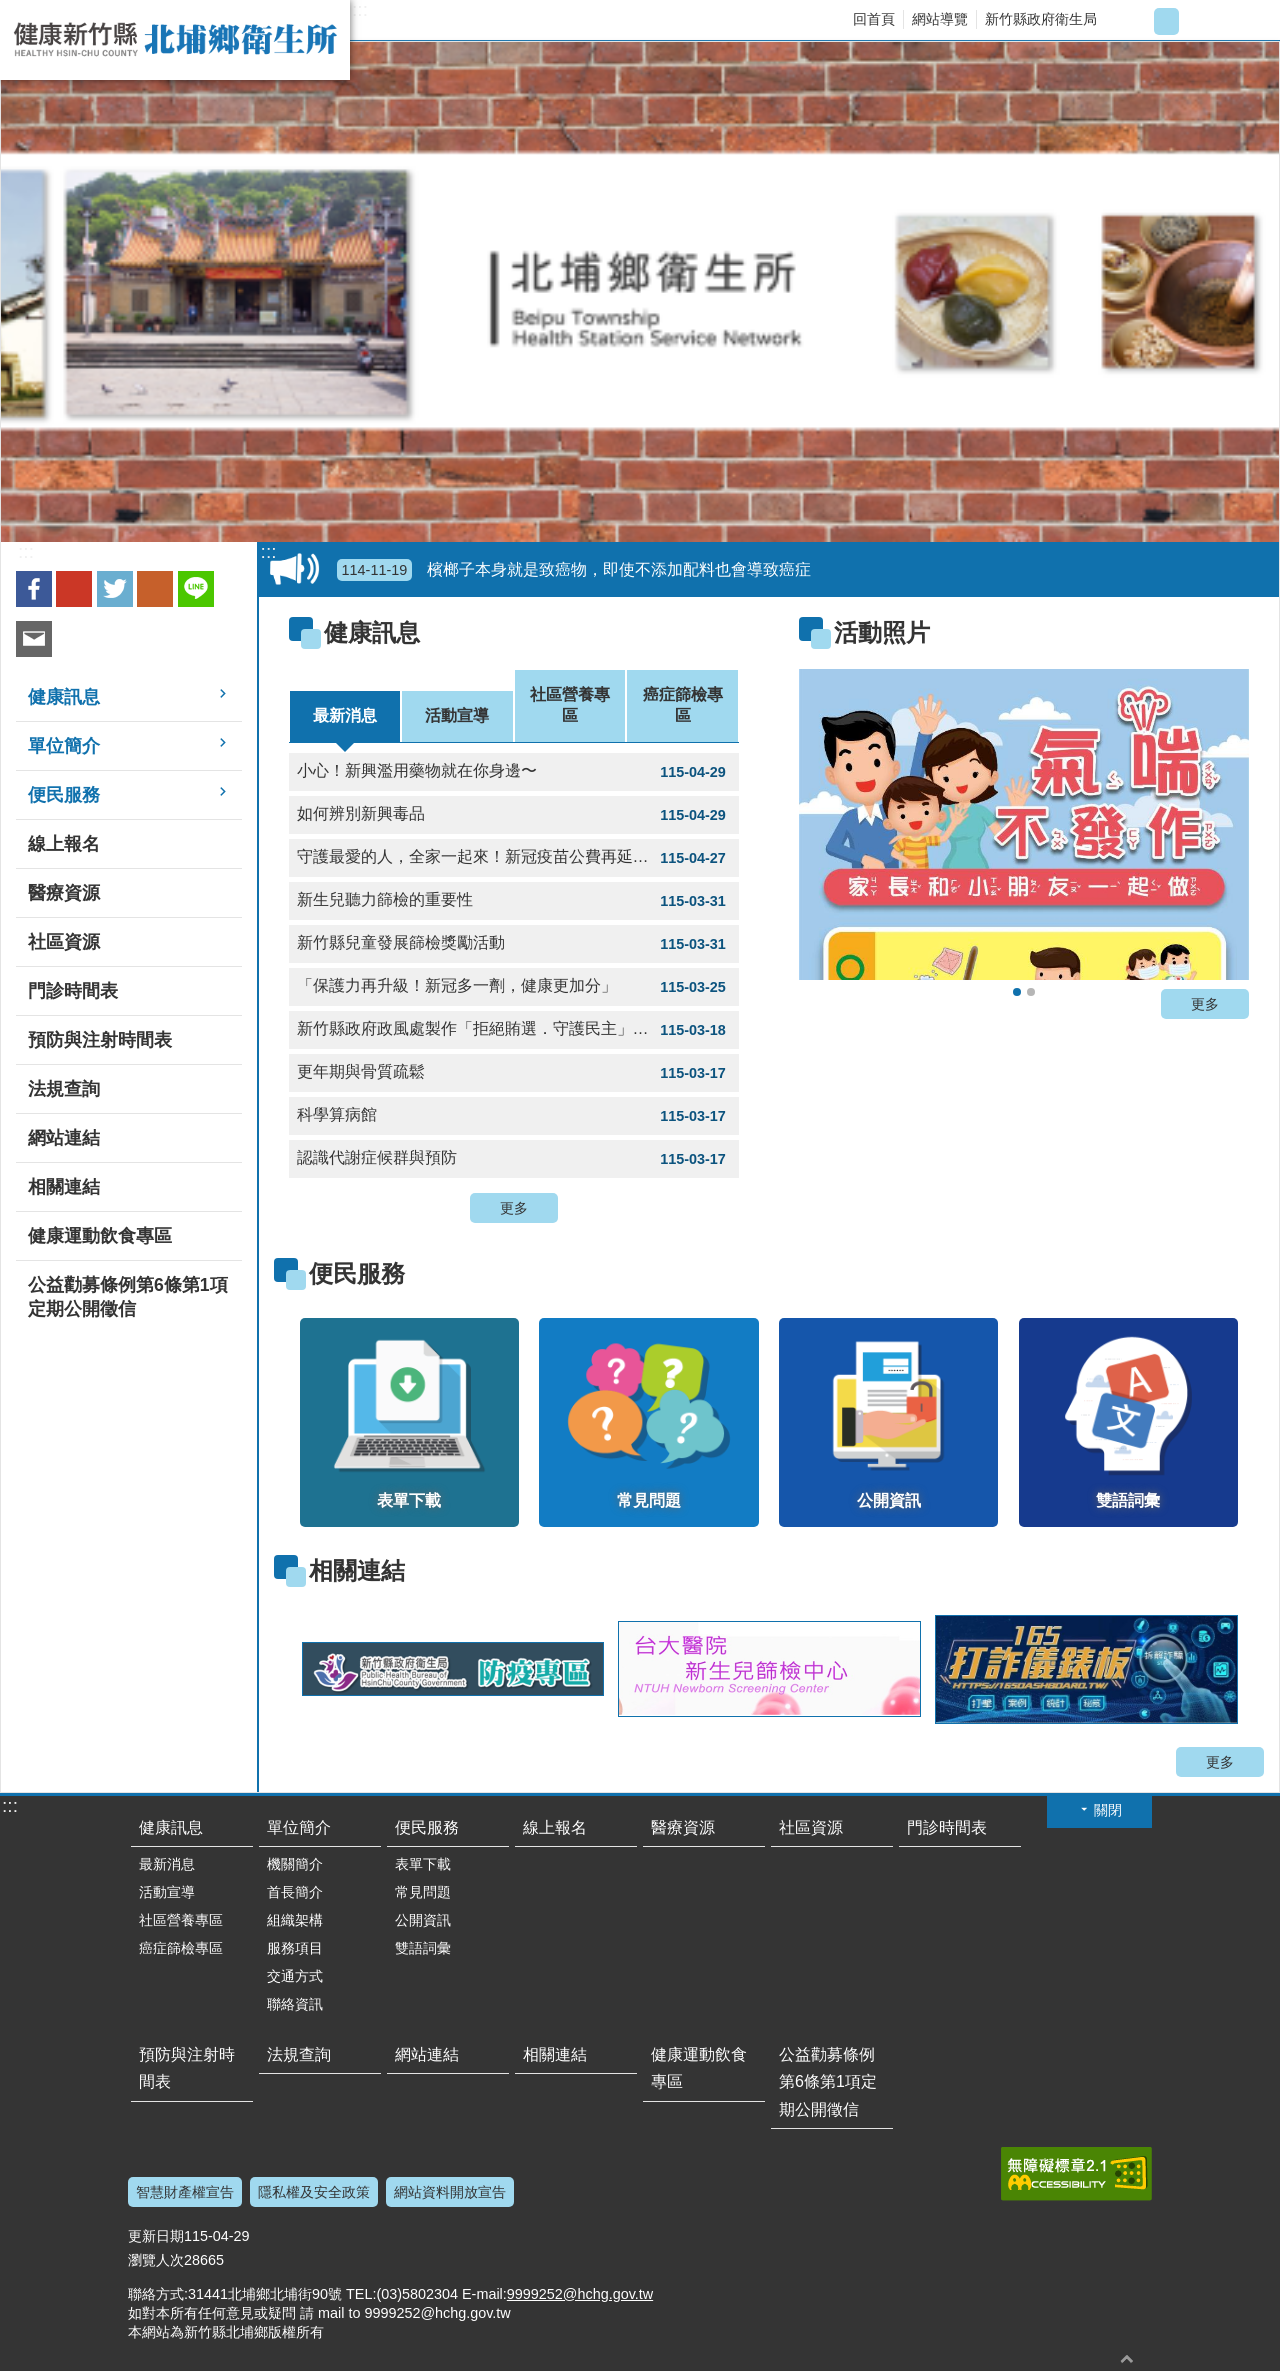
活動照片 (882, 632)
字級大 (1199, 21)
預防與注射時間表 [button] (100, 1040)
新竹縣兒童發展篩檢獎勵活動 (514, 944)
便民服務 (357, 1273)
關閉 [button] (1108, 1810)
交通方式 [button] (295, 1976)
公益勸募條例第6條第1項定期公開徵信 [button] (128, 1297)
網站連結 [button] (64, 1138)
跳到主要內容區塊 (10, 10)
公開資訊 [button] (423, 1920)
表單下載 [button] (423, 1864)
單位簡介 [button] (64, 746)
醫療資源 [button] (64, 893)
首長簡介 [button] (295, 1892)
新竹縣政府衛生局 (1041, 19)
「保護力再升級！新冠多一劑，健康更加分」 (514, 987)
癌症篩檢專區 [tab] (683, 705)
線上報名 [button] (64, 844)
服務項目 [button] (295, 1948)
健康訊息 (372, 632)
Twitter (115, 589)
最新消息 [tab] (345, 715)
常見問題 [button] (423, 1892)
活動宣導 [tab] (457, 715)
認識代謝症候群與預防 (514, 1159)
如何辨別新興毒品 (514, 815)
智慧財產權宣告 (185, 2192)
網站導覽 (940, 19)
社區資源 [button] (64, 942)
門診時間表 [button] (73, 991)
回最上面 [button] (1127, 2358)
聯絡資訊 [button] (295, 2004)
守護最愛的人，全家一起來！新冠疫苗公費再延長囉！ (514, 858)
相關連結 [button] (64, 1187)
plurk (155, 589)
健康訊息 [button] (64, 697)
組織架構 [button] (295, 1920)
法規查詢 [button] (64, 1089)
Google (74, 589)
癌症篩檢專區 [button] (181, 1948)
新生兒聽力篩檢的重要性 (514, 901)
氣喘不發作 (1017, 992)
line (196, 589)
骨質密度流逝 (1031, 992)
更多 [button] (514, 1208)
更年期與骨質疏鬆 (514, 1073)
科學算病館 (514, 1116)
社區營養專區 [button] (181, 1920)
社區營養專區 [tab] (570, 705)
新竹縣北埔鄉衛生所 (175, 40)
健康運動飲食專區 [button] (100, 1236)
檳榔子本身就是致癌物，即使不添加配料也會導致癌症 (574, 570)
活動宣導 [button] (167, 1892)
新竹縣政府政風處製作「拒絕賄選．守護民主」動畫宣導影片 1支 (518, 1030)
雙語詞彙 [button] (423, 1948)
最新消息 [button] (167, 1864)
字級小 (1133, 21)
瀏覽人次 (156, 2260)
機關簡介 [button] (295, 1864)
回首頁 (874, 19)
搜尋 (1246, 21)
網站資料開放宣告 (450, 2192)
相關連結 (357, 1570)
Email (34, 639)
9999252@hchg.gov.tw (580, 2294)
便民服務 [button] (64, 795)
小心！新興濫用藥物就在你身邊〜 (514, 772)
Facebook (34, 589)
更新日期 (156, 2236)
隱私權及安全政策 (314, 2192)
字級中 (1166, 21)
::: (360, 10)
